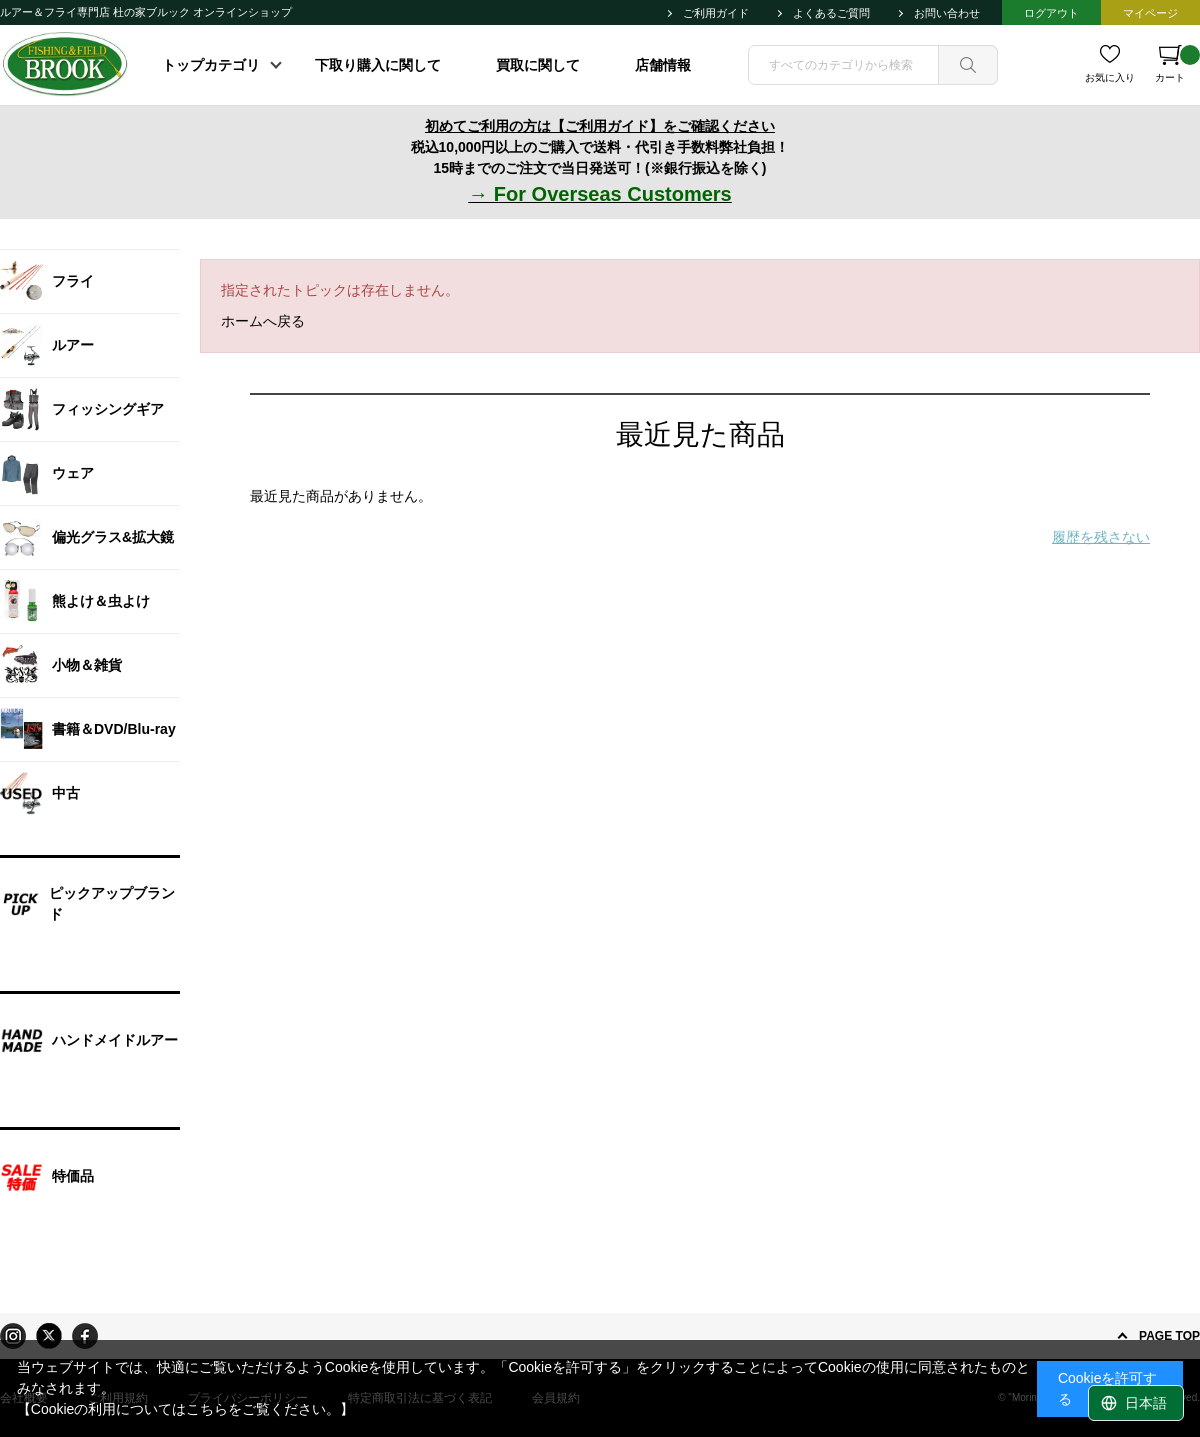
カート (1177, 64)
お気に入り (1110, 77)
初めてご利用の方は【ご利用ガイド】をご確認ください (600, 126)
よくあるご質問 (831, 13)
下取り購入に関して (378, 65)
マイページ (1150, 13)
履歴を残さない (1101, 537)
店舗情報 (663, 65)
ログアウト (1051, 13)
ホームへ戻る (263, 321)
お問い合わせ (947, 13)
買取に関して (538, 65)
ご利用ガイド (716, 13)
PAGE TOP (1169, 1336)
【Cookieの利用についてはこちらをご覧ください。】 (186, 1409)
